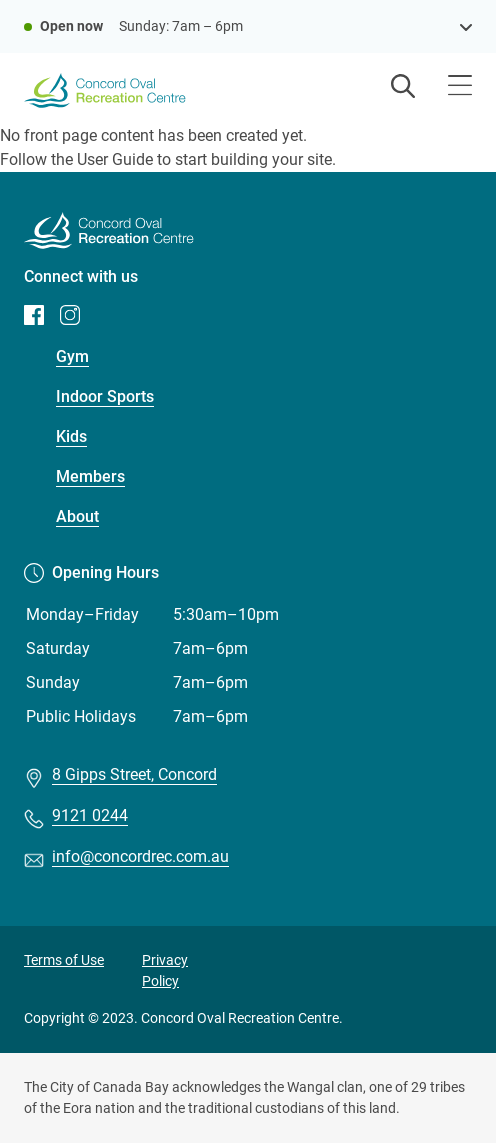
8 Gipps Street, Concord (134, 774)
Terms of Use (64, 960)
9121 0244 (90, 815)
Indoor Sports (105, 396)
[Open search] (403, 88)
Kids (71, 436)
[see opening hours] (466, 26)
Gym (72, 356)
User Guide (115, 159)
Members (90, 476)
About (77, 516)
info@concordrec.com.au (140, 856)
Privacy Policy (165, 970)
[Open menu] (460, 87)
